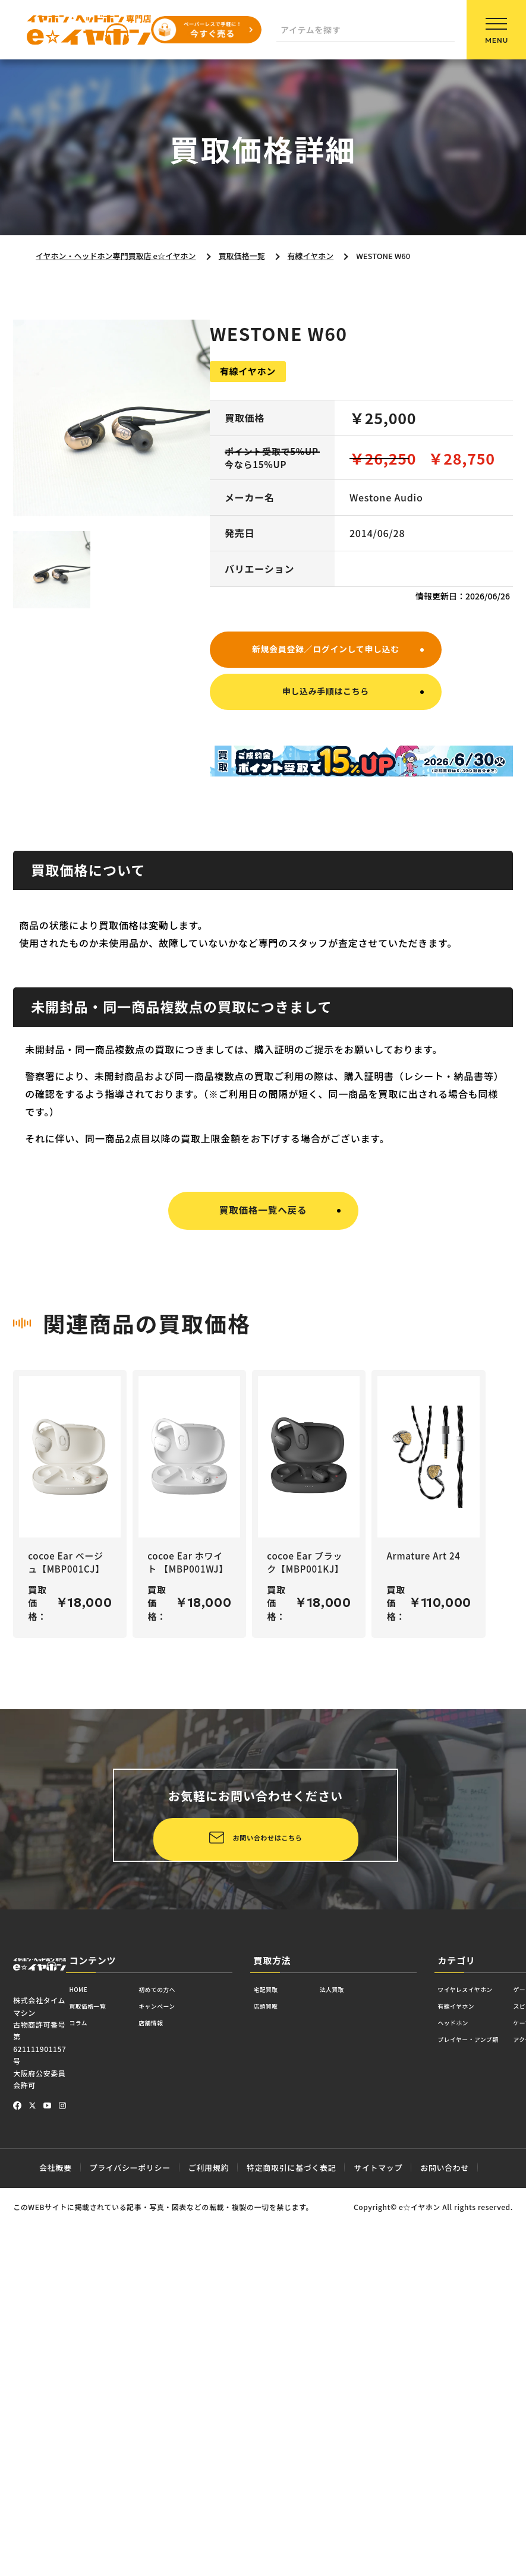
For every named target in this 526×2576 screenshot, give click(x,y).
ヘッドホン (460, 2401)
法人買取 (351, 2360)
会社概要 (55, 2537)
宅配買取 (272, 2360)
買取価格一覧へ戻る (263, 1218)
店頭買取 (272, 2381)
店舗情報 (177, 2401)
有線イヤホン (465, 2381)
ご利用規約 (208, 2537)
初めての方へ (186, 2360)
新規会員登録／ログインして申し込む (325, 650)
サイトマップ (378, 2537)
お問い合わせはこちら (168, 2205)
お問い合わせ (444, 2537)
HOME (83, 2360)
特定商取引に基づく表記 (291, 2537)
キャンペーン (186, 2381)
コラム (83, 2401)
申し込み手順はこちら (326, 697)
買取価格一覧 (97, 2381)
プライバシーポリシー (130, 2537)
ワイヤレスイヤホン (479, 2360)
